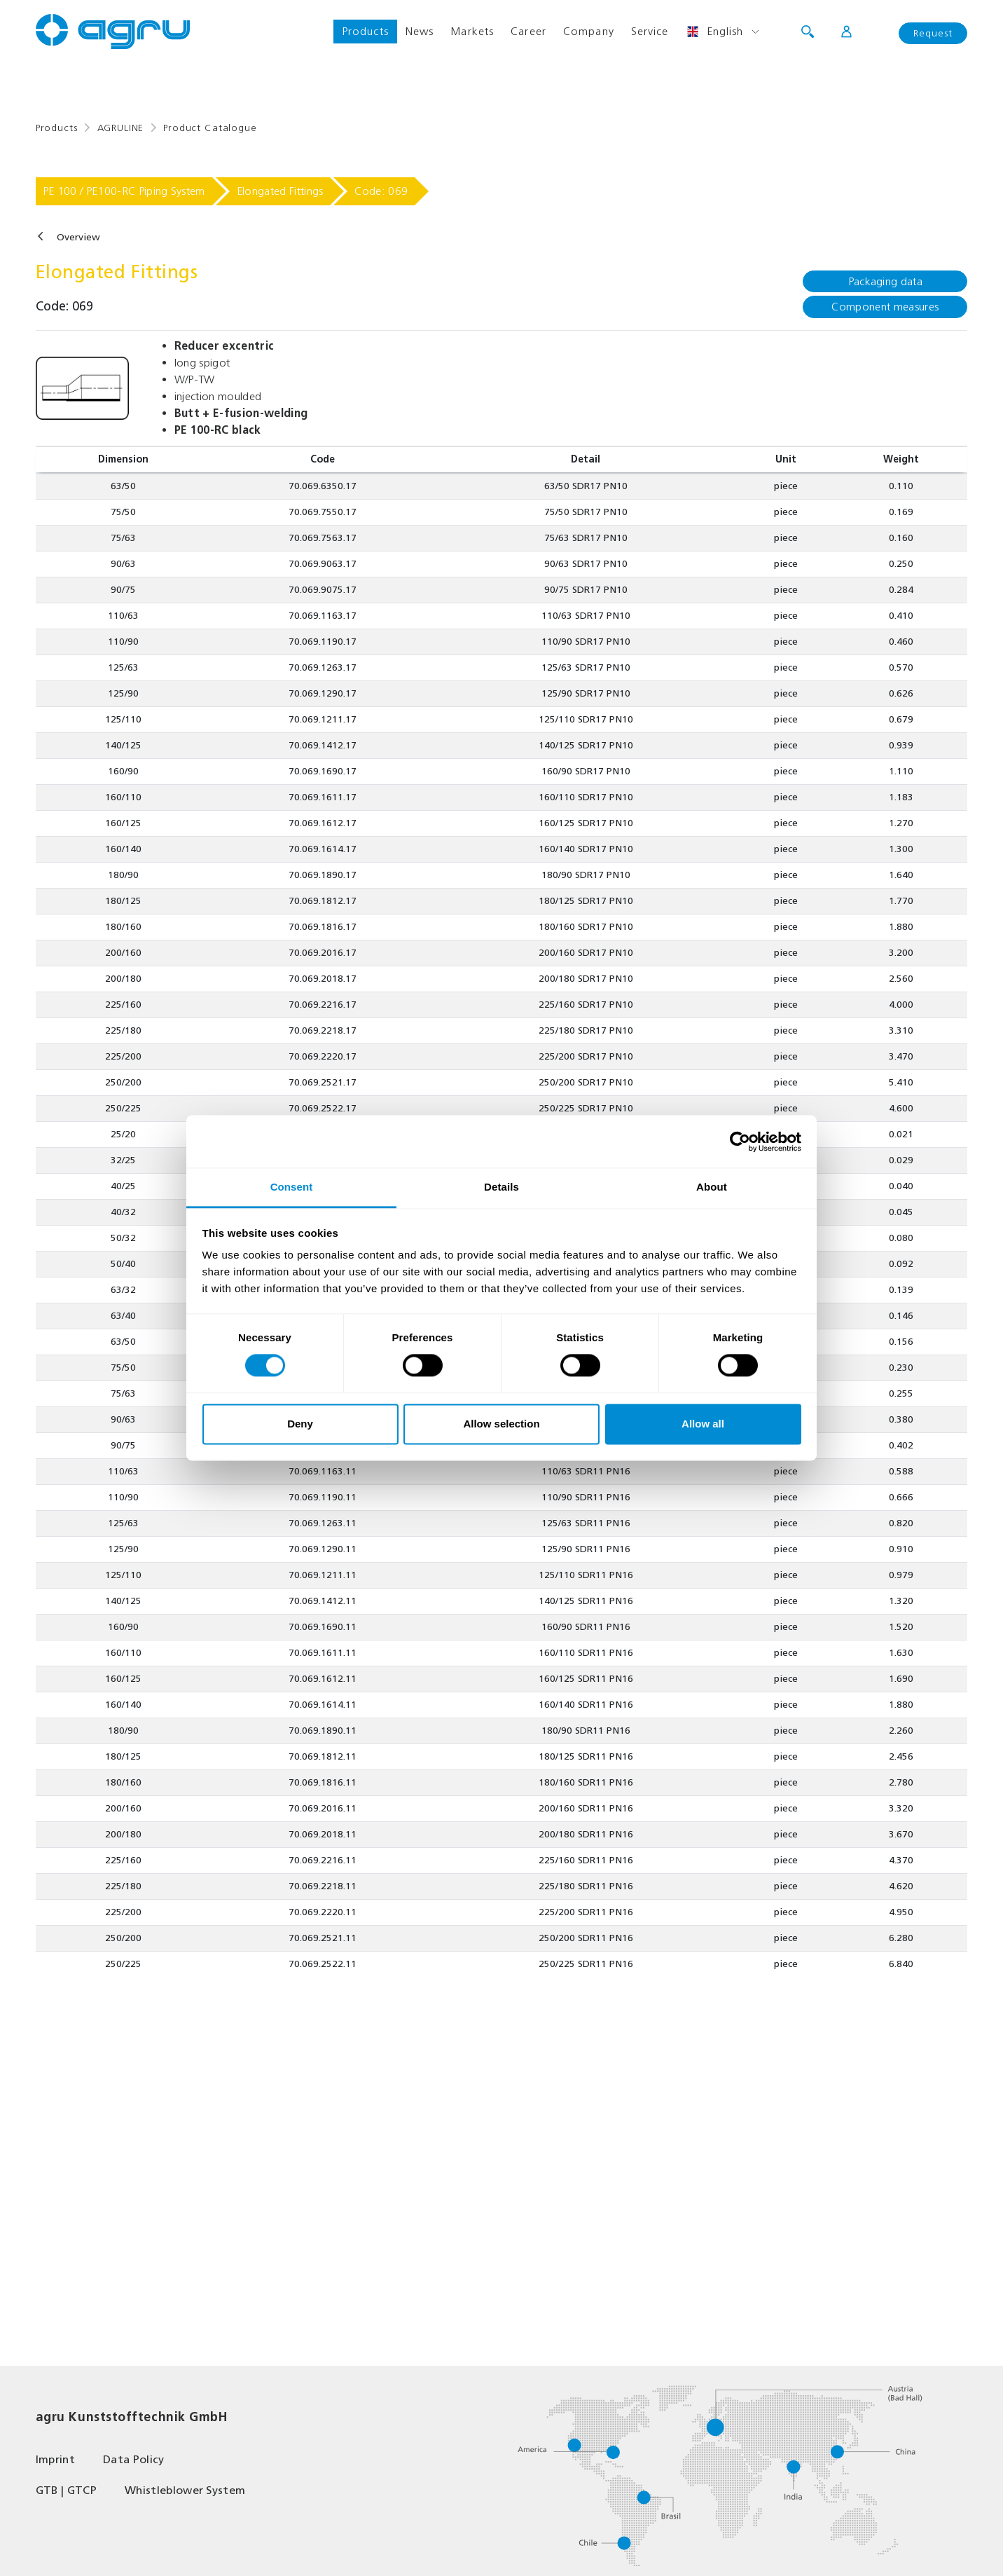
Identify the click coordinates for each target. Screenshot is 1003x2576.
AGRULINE (120, 128)
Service (650, 31)
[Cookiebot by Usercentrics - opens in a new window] (740, 1141)
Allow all (703, 1424)
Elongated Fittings (280, 191)
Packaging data (885, 281)
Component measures (885, 306)
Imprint (55, 2459)
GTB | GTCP (66, 2490)
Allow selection (501, 1424)
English (715, 32)
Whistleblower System (185, 2490)
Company (588, 31)
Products (365, 31)
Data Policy (134, 2459)
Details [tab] (501, 1187)
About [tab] (711, 1187)
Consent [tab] (291, 1187)
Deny (300, 1424)
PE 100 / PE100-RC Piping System (124, 191)
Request (933, 33)
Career (528, 31)
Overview (78, 237)
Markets (472, 31)
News (420, 31)
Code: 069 (381, 191)
